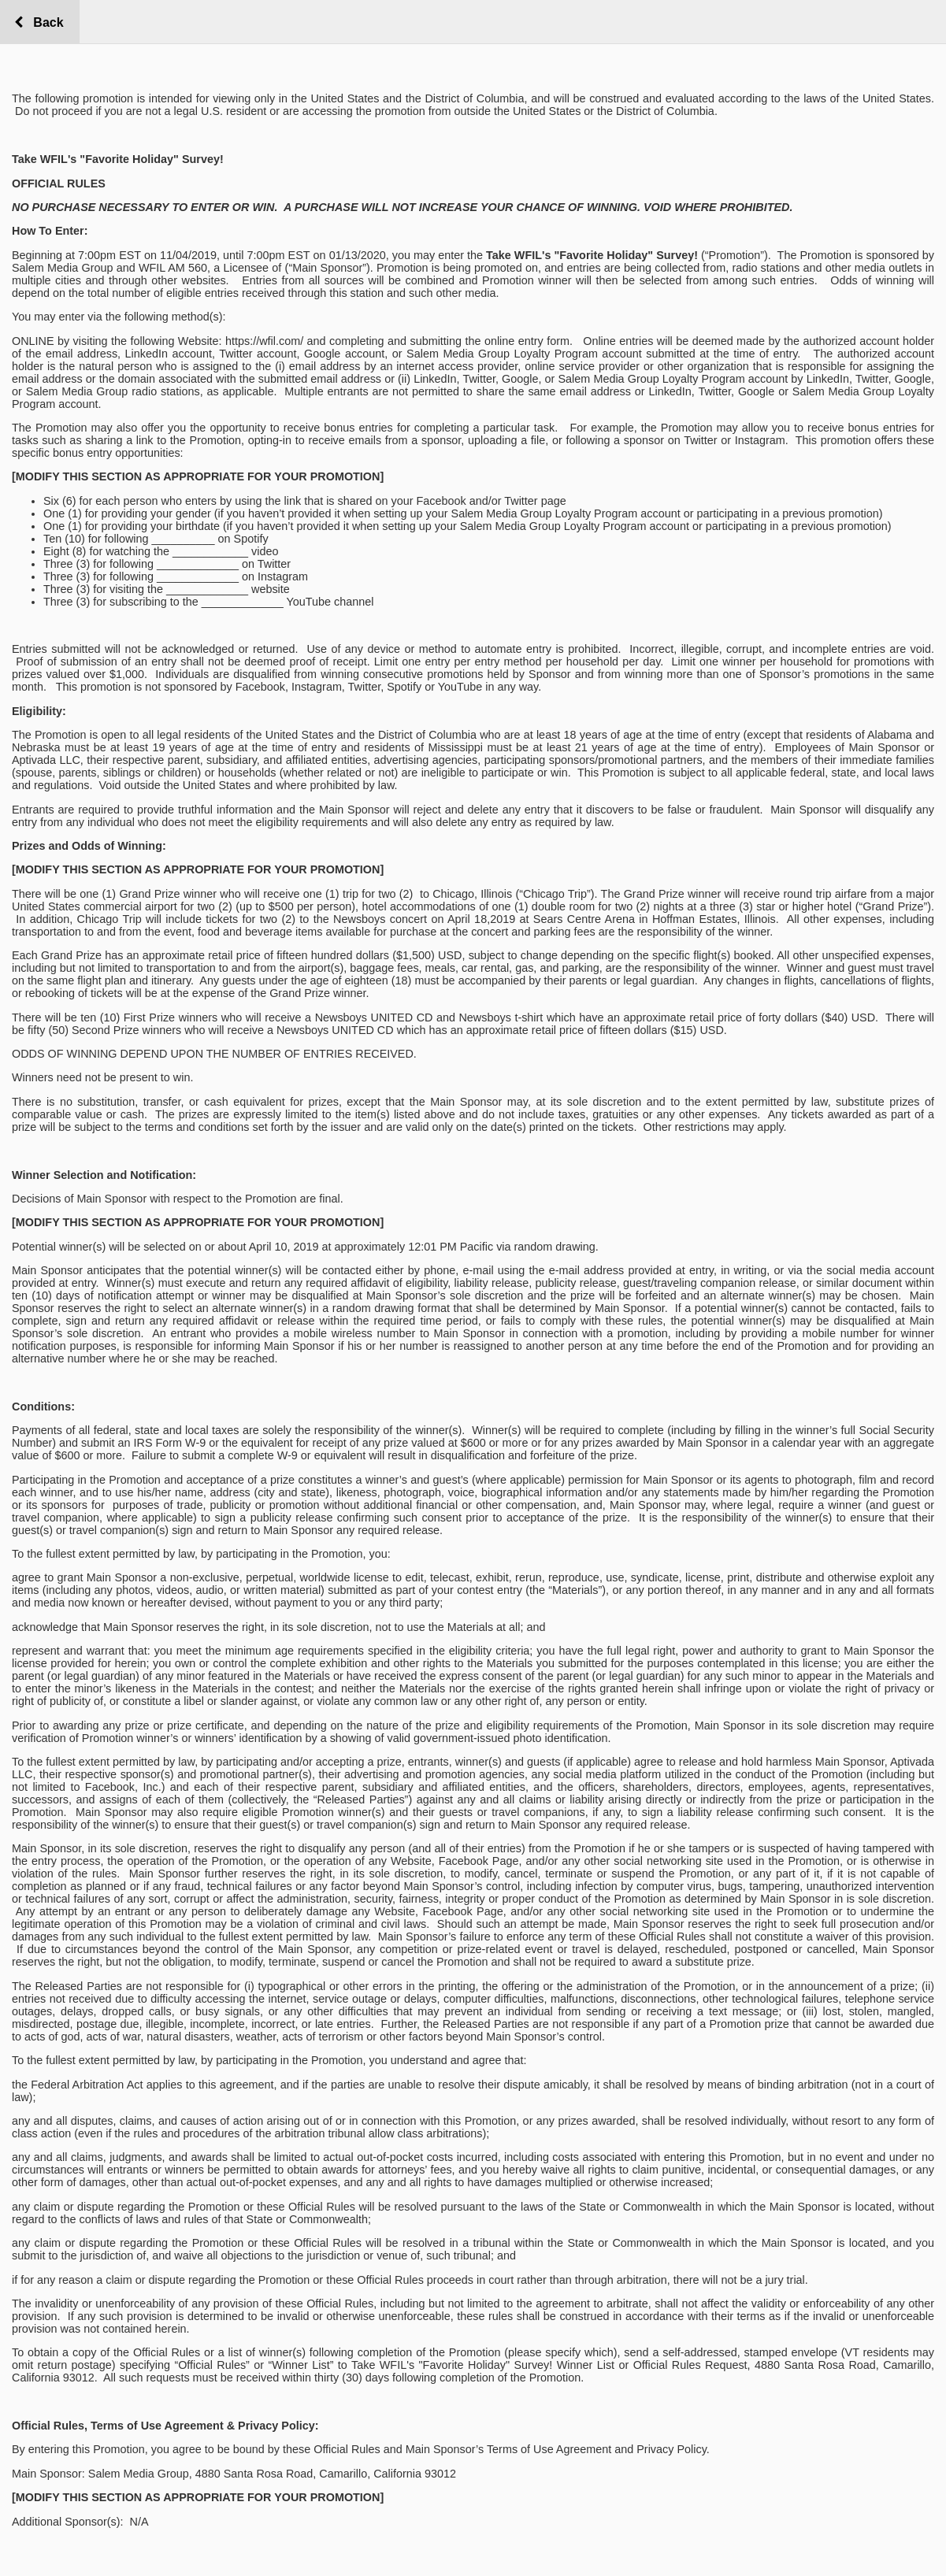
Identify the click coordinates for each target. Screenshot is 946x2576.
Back (44, 22)
